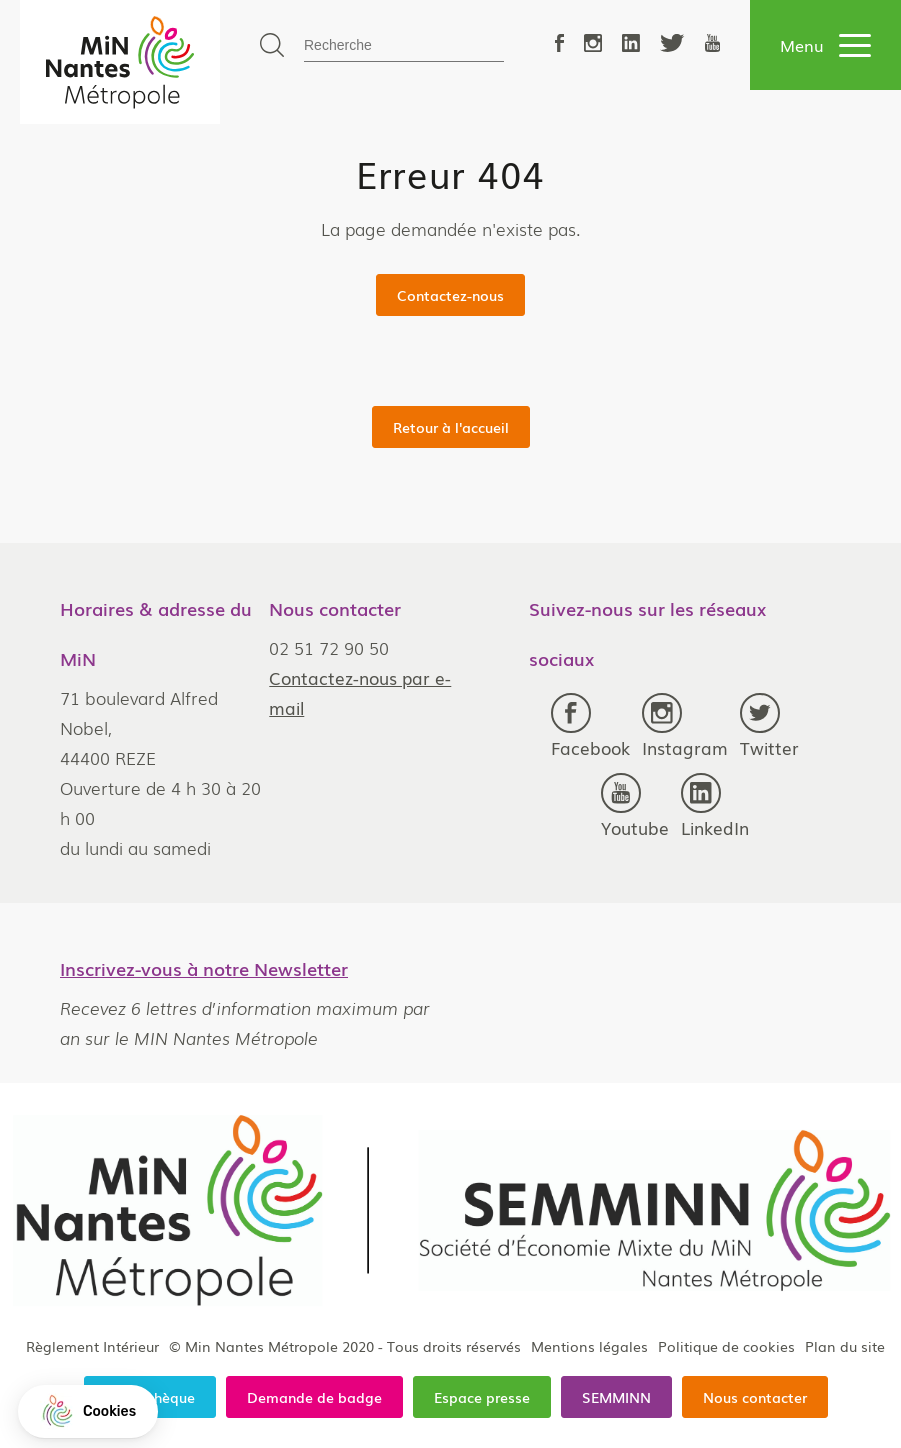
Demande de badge (314, 1397)
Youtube (635, 806)
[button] (88, 1411)
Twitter (769, 726)
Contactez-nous (450, 295)
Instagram (685, 726)
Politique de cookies (726, 1346)
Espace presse (482, 1397)
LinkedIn (715, 806)
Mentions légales (589, 1346)
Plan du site (845, 1346)
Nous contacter (755, 1397)
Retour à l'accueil (451, 427)
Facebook (590, 726)
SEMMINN (616, 1397)
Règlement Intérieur (92, 1346)
